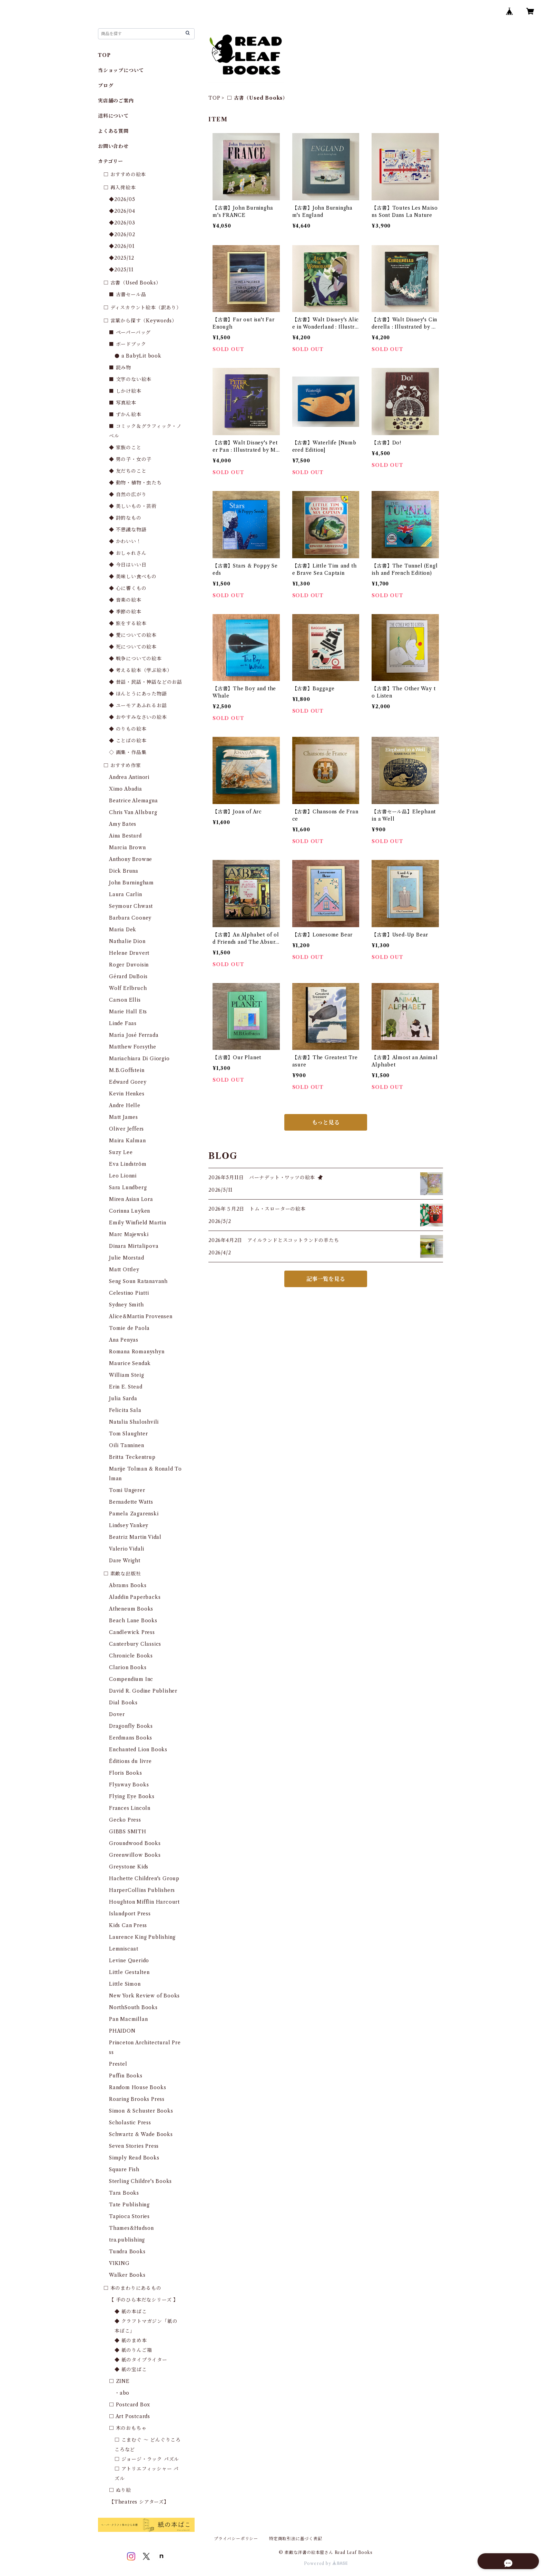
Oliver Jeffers (126, 1129)
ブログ (105, 85)
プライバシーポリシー (236, 2538)
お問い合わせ (113, 146)
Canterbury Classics (135, 1644)
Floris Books (125, 1773)
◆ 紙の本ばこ (131, 2311)
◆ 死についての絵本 (133, 647)
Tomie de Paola (129, 1328)
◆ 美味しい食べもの (133, 576)
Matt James (123, 1117)
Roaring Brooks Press (137, 2099)
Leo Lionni (123, 1176)
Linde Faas (123, 1023)
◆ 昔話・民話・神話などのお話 (145, 682)
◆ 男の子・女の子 (130, 459)
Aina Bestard (125, 836)
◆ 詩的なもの (125, 518)
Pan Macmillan (128, 2019)
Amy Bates (122, 824)
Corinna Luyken (129, 1211)
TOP (214, 98)
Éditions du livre (130, 1761)
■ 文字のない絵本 (130, 379)
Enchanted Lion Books (138, 1749)
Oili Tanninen (126, 1445)
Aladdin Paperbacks (134, 1597)
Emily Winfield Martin (137, 1223)
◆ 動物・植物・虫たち (135, 483)
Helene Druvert (129, 953)
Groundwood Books (135, 1843)
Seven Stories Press (134, 2146)
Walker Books (127, 2275)
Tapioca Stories (129, 2216)
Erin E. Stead (125, 1387)
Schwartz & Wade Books (141, 2134)
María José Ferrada (133, 1035)
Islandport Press (130, 1914)
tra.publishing (127, 2240)
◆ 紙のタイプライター (141, 2360)
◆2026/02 (122, 234)
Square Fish (124, 2169)
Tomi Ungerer (127, 1490)
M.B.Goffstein (126, 1070)
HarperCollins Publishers (142, 1890)
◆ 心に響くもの (127, 588)
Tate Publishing (129, 2205)
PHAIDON (122, 2031)
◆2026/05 (122, 199)
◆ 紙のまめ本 (131, 2340)
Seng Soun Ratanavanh (138, 1281)
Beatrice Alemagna (133, 801)
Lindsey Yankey (128, 1525)
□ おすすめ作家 (122, 765)
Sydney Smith (126, 1305)
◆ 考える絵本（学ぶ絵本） (140, 670)
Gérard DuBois (128, 976)
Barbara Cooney (130, 918)
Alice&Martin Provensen (141, 1316)
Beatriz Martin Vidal (135, 1537)
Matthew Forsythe (132, 1047)
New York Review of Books (144, 1996)
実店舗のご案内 (116, 101)
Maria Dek (122, 929)
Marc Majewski (128, 1234)
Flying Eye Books (132, 1796)
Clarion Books (127, 1667)
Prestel (118, 2064)
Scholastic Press (130, 2122)
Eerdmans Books (130, 1738)
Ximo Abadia (125, 789)
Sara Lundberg (128, 1187)
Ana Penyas (123, 1340)
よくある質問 (113, 131)
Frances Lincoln (129, 1808)
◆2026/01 (121, 246)
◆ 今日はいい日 (127, 565)
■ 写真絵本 (122, 403)
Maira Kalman (127, 1140)
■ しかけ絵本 (125, 391)
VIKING (119, 2263)
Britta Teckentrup (132, 1457)
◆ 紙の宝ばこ (131, 2369)
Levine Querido (129, 1960)
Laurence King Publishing (142, 1937)
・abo (122, 2393)
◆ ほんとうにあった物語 (138, 694)
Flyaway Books (129, 1785)
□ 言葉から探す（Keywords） (140, 321)
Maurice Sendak (130, 1363)
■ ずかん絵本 (125, 414)
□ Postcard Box (129, 2405)
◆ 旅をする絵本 (127, 623)
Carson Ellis (125, 1000)
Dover (117, 1714)
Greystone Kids (128, 1867)
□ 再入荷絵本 (120, 187)
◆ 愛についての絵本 (133, 635)
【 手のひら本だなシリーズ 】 (143, 2300)
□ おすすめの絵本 (125, 174)
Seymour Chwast (131, 906)
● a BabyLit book (138, 356)
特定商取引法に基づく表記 (295, 2538)
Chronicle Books (131, 1656)
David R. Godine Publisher (143, 1691)
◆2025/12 (121, 258)
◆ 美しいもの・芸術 (133, 506)
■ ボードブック (127, 344)
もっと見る (326, 1122)
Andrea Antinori (129, 777)
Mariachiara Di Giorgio (139, 1058)
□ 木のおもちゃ (127, 2428)
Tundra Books (127, 2251)
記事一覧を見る (325, 1278)
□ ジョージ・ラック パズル (147, 2459)
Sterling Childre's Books (140, 2181)
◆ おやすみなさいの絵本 (138, 717)
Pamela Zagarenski (134, 1514)
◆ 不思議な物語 (127, 530)
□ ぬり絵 (120, 2490)
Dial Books (123, 1703)
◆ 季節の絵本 (125, 612)
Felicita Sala (125, 1410)
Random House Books (137, 2087)
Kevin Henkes (127, 1094)
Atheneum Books (131, 1609)
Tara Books (124, 2193)
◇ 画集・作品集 (127, 752)
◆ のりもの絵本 (127, 729)
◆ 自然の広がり (127, 494)
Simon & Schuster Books (141, 2111)
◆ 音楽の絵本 (125, 600)
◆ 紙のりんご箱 (133, 2350)
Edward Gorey (128, 1082)
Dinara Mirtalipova (133, 1246)
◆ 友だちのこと (127, 471)
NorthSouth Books (133, 2007)
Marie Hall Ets (128, 1012)
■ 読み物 (120, 367)
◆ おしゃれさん (127, 553)
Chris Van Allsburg (133, 812)
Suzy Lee (120, 1152)
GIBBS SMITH (127, 1831)
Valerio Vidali (126, 1549)
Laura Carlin (125, 894)
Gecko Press (125, 1820)
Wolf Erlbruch (128, 988)
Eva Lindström (127, 1164)
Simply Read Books (134, 2158)
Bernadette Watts (131, 1502)
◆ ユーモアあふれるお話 (138, 705)
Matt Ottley (124, 1269)
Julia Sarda (123, 1398)
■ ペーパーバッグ (130, 332)
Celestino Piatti (129, 1293)
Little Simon (125, 1984)
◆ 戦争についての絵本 (135, 658)
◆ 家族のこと (125, 447)
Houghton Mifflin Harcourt (144, 1902)
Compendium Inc (131, 1679)
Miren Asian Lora (131, 1199)
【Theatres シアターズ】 (139, 2502)
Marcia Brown (127, 847)
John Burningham (131, 883)
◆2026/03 (122, 223)
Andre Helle (124, 1105)
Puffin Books (125, 2076)
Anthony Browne (130, 859)
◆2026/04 (122, 211)
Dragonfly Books (131, 1726)
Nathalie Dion (127, 941)
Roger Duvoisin (129, 965)
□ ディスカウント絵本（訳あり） (142, 307)
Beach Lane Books (133, 1620)
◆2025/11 (121, 270)
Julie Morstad (126, 1258)
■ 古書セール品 (127, 294)
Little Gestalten (129, 1972)
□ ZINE (119, 2381)
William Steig (126, 1375)
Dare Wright (124, 1560)
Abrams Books (128, 1585)
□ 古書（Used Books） (132, 283)
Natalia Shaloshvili (134, 1422)
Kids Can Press (128, 1925)
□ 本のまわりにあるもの (132, 2288)
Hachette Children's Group (144, 1878)
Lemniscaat (123, 1949)
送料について (113, 116)
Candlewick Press (132, 1632)
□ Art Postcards (129, 2416)
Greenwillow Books (135, 1855)
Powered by (326, 2563)
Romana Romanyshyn (137, 1352)
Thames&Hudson (131, 2228)
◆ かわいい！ (125, 541)
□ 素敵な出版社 (122, 1574)
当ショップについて (121, 70)
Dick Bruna (123, 871)
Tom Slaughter (128, 1434)
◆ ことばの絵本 (127, 741)
